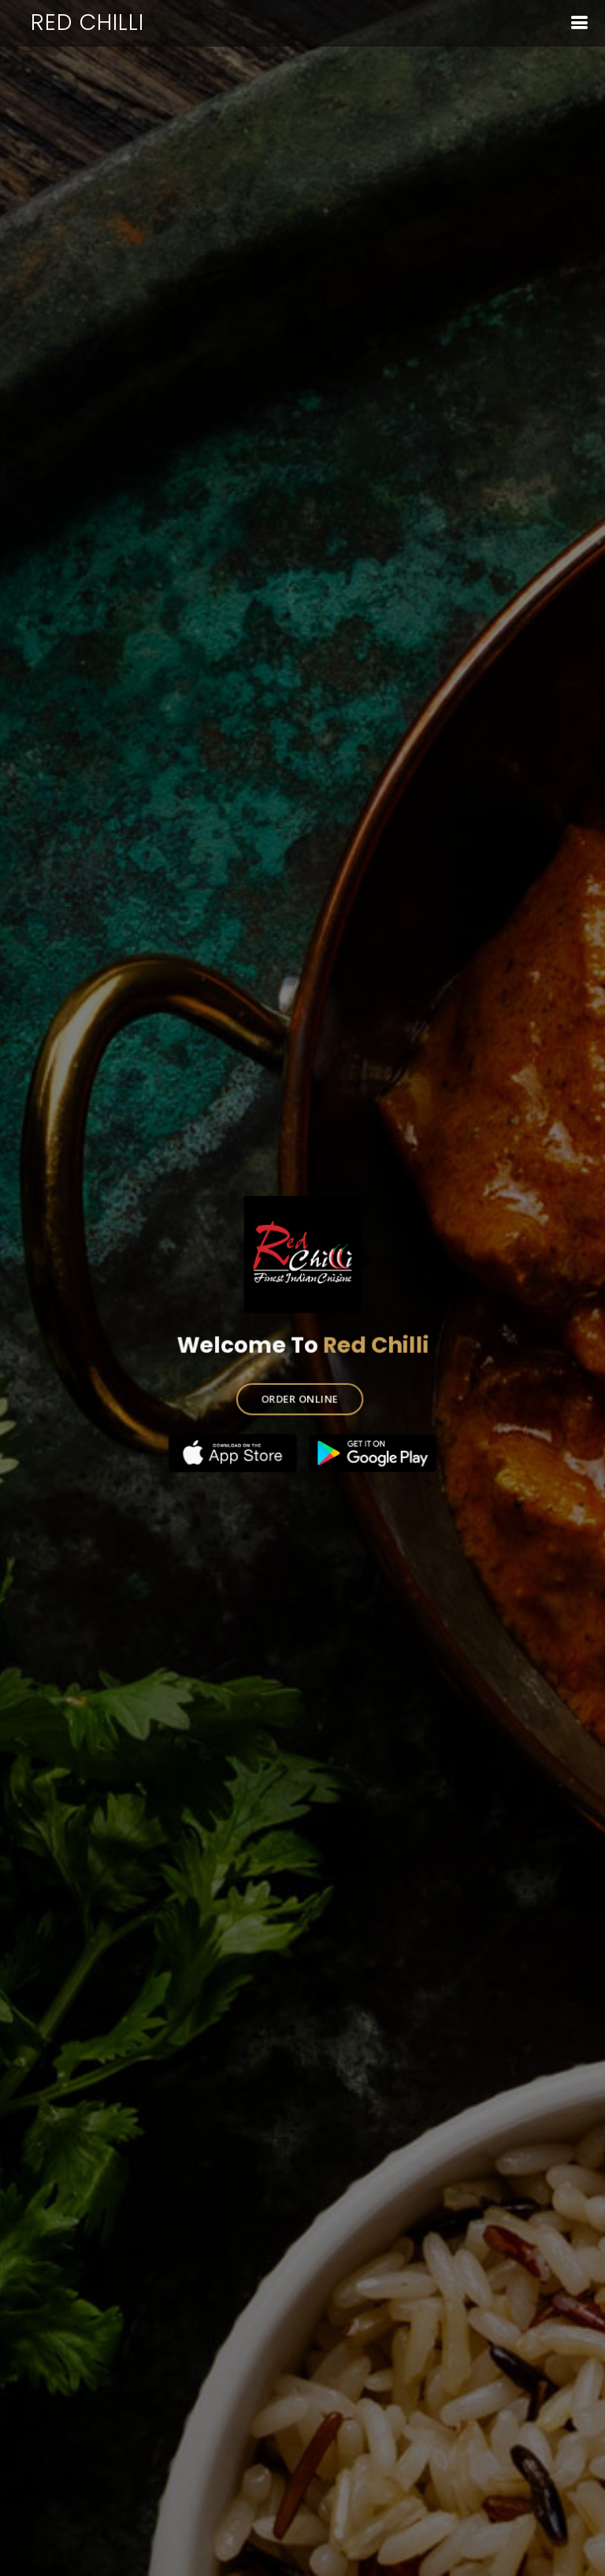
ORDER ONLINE (299, 1396)
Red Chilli (87, 22)
